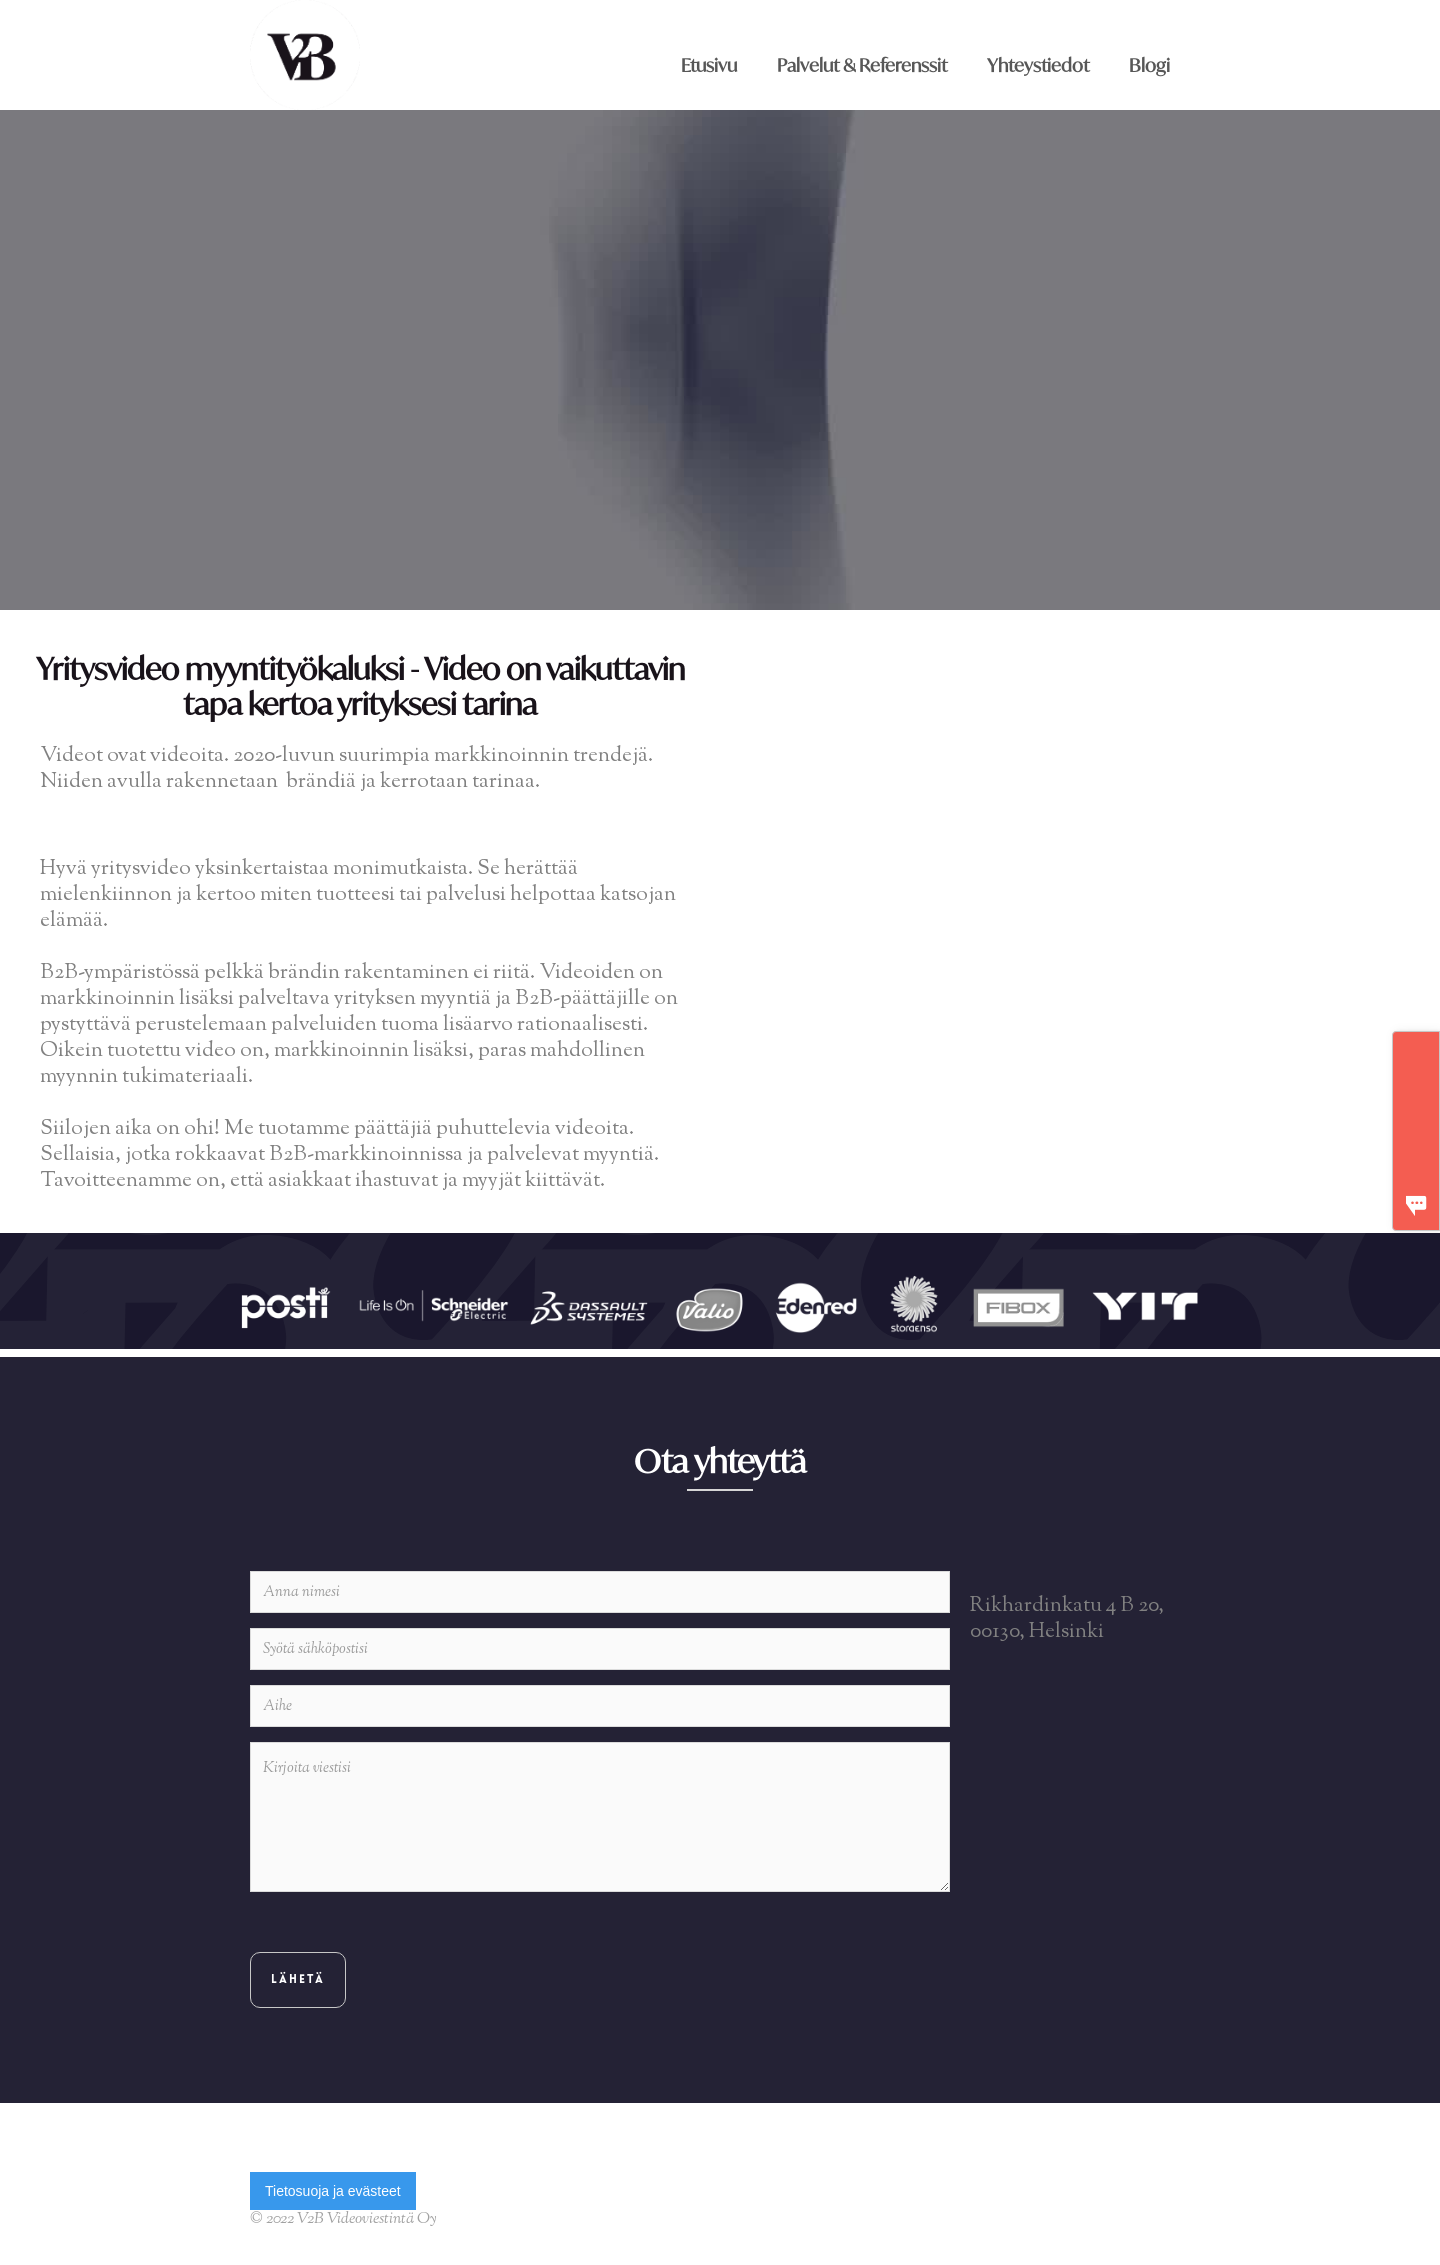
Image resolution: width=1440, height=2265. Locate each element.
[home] (307, 55)
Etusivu (709, 65)
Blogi (1149, 65)
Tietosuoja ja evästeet (333, 2191)
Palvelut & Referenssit (862, 65)
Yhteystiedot (1038, 65)
